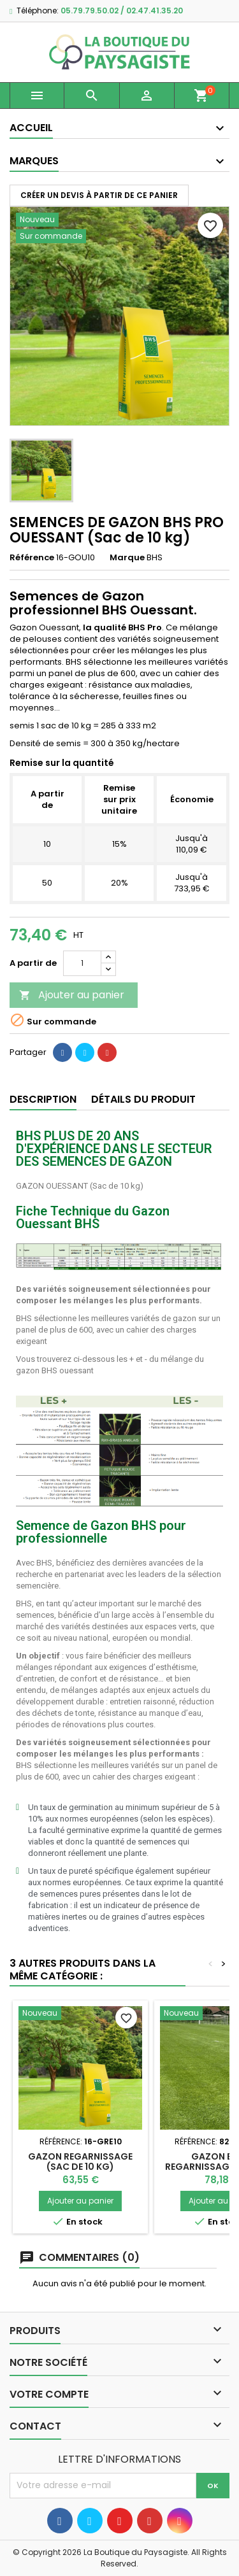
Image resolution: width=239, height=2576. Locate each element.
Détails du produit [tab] (143, 1099)
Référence (32, 557)
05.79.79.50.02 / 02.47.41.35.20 (122, 10)
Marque (127, 557)
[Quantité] (82, 963)
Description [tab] (43, 1099)
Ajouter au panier (71, 994)
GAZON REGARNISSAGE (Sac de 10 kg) (80, 2161)
